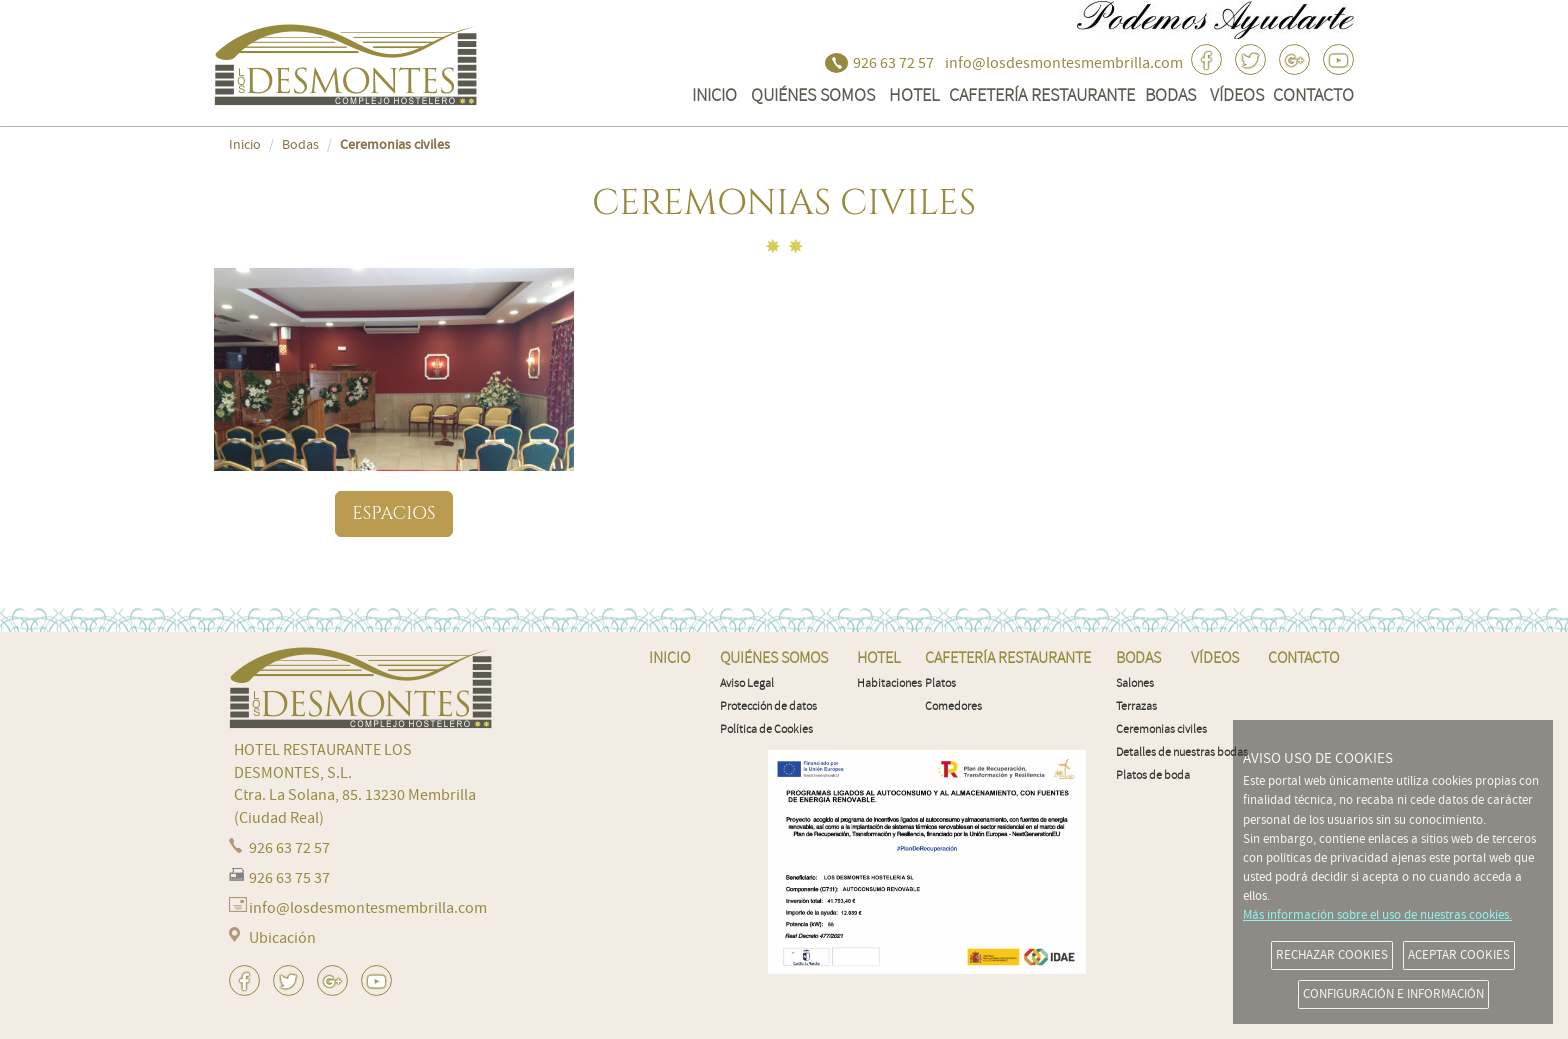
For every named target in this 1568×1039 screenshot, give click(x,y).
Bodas (1170, 95)
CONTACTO (1313, 95)
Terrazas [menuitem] (1136, 706)
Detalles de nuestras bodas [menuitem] (1182, 752)
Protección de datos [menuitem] (768, 706)
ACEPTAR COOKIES (1459, 955)
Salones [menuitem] (1135, 683)
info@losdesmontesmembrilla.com (1064, 63)
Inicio (245, 144)
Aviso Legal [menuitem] (747, 683)
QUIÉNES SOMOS (813, 95)
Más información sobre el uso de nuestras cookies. (1377, 915)
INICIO (714, 95)
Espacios (393, 513)
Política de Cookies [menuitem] (766, 729)
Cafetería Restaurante (1042, 95)
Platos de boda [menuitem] (1153, 775)
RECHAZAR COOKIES (1332, 955)
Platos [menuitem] (940, 683)
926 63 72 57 (893, 63)
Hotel (914, 95)
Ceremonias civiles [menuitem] (1161, 729)
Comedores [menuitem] (953, 706)
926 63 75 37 (289, 878)
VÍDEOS (1237, 95)
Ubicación (282, 938)
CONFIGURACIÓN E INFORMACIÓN (1393, 994)
